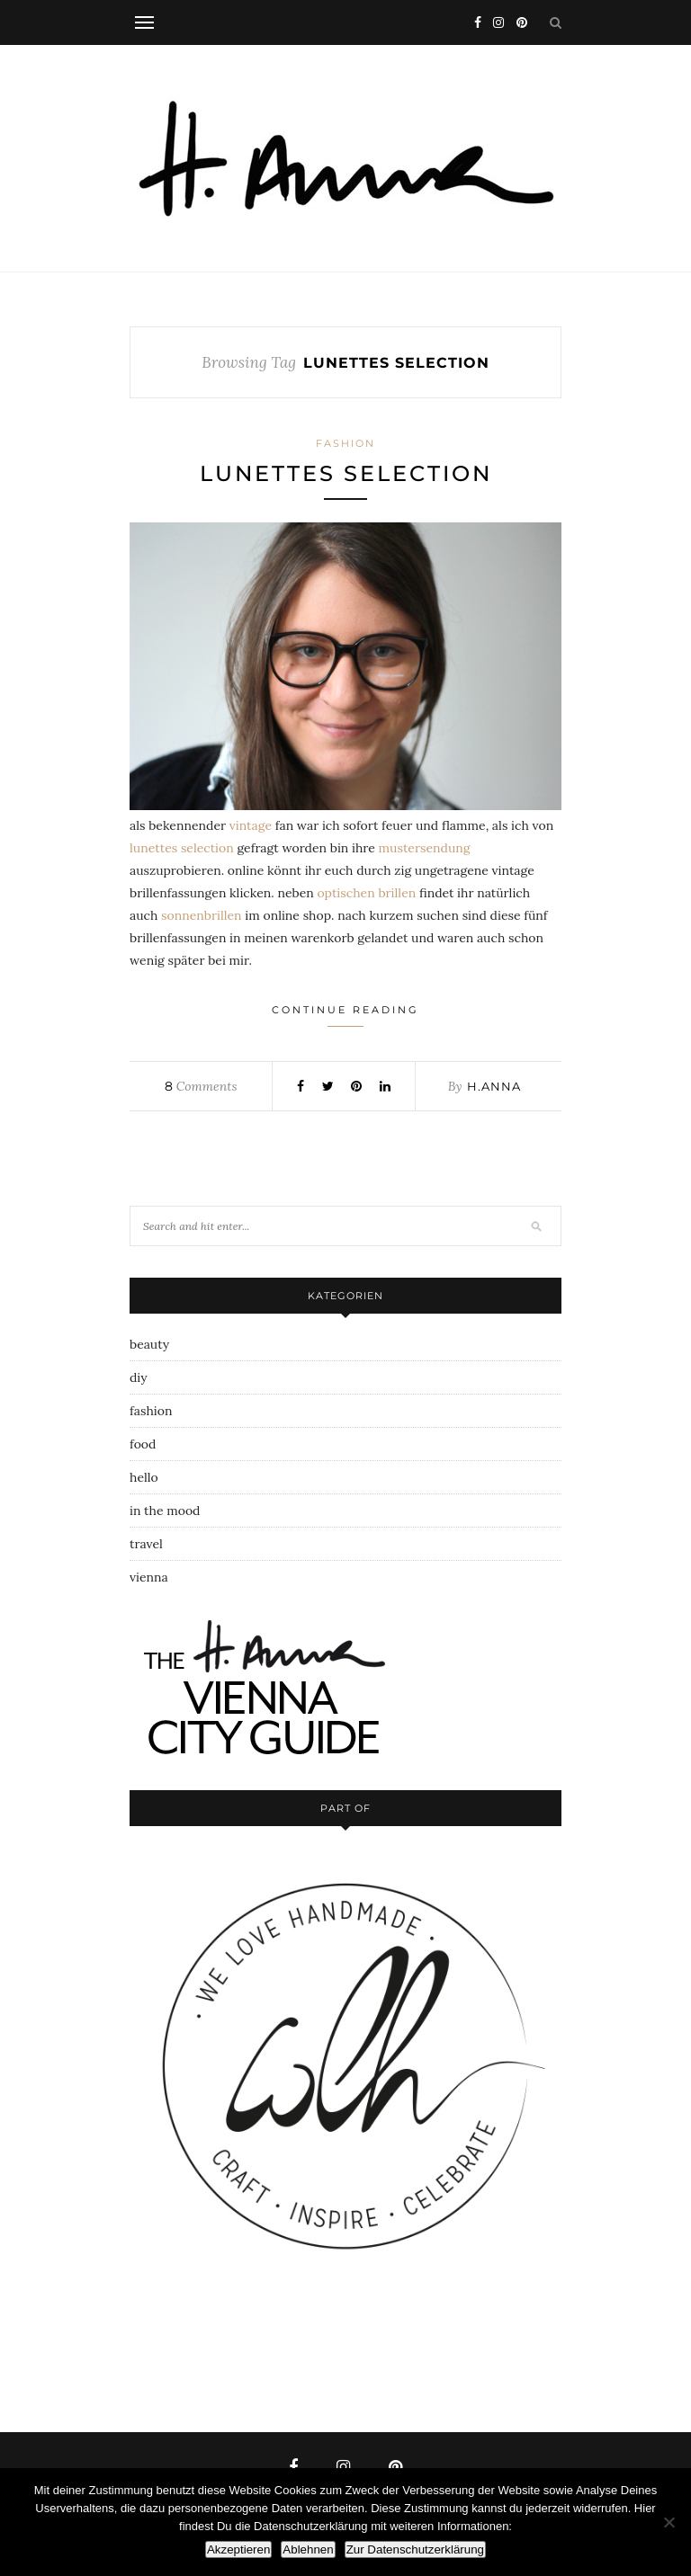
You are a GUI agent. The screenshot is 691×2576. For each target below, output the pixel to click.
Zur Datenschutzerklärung (415, 2549)
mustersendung (425, 848)
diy (139, 1377)
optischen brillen (366, 893)
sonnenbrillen (201, 915)
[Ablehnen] (669, 2522)
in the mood (165, 1510)
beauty (149, 1344)
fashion (345, 443)
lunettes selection (346, 473)
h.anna (494, 1086)
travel (146, 1544)
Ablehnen (308, 2549)
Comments (201, 1086)
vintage (250, 825)
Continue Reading (345, 1015)
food (143, 1444)
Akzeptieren (238, 2549)
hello (144, 1477)
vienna (149, 1577)
